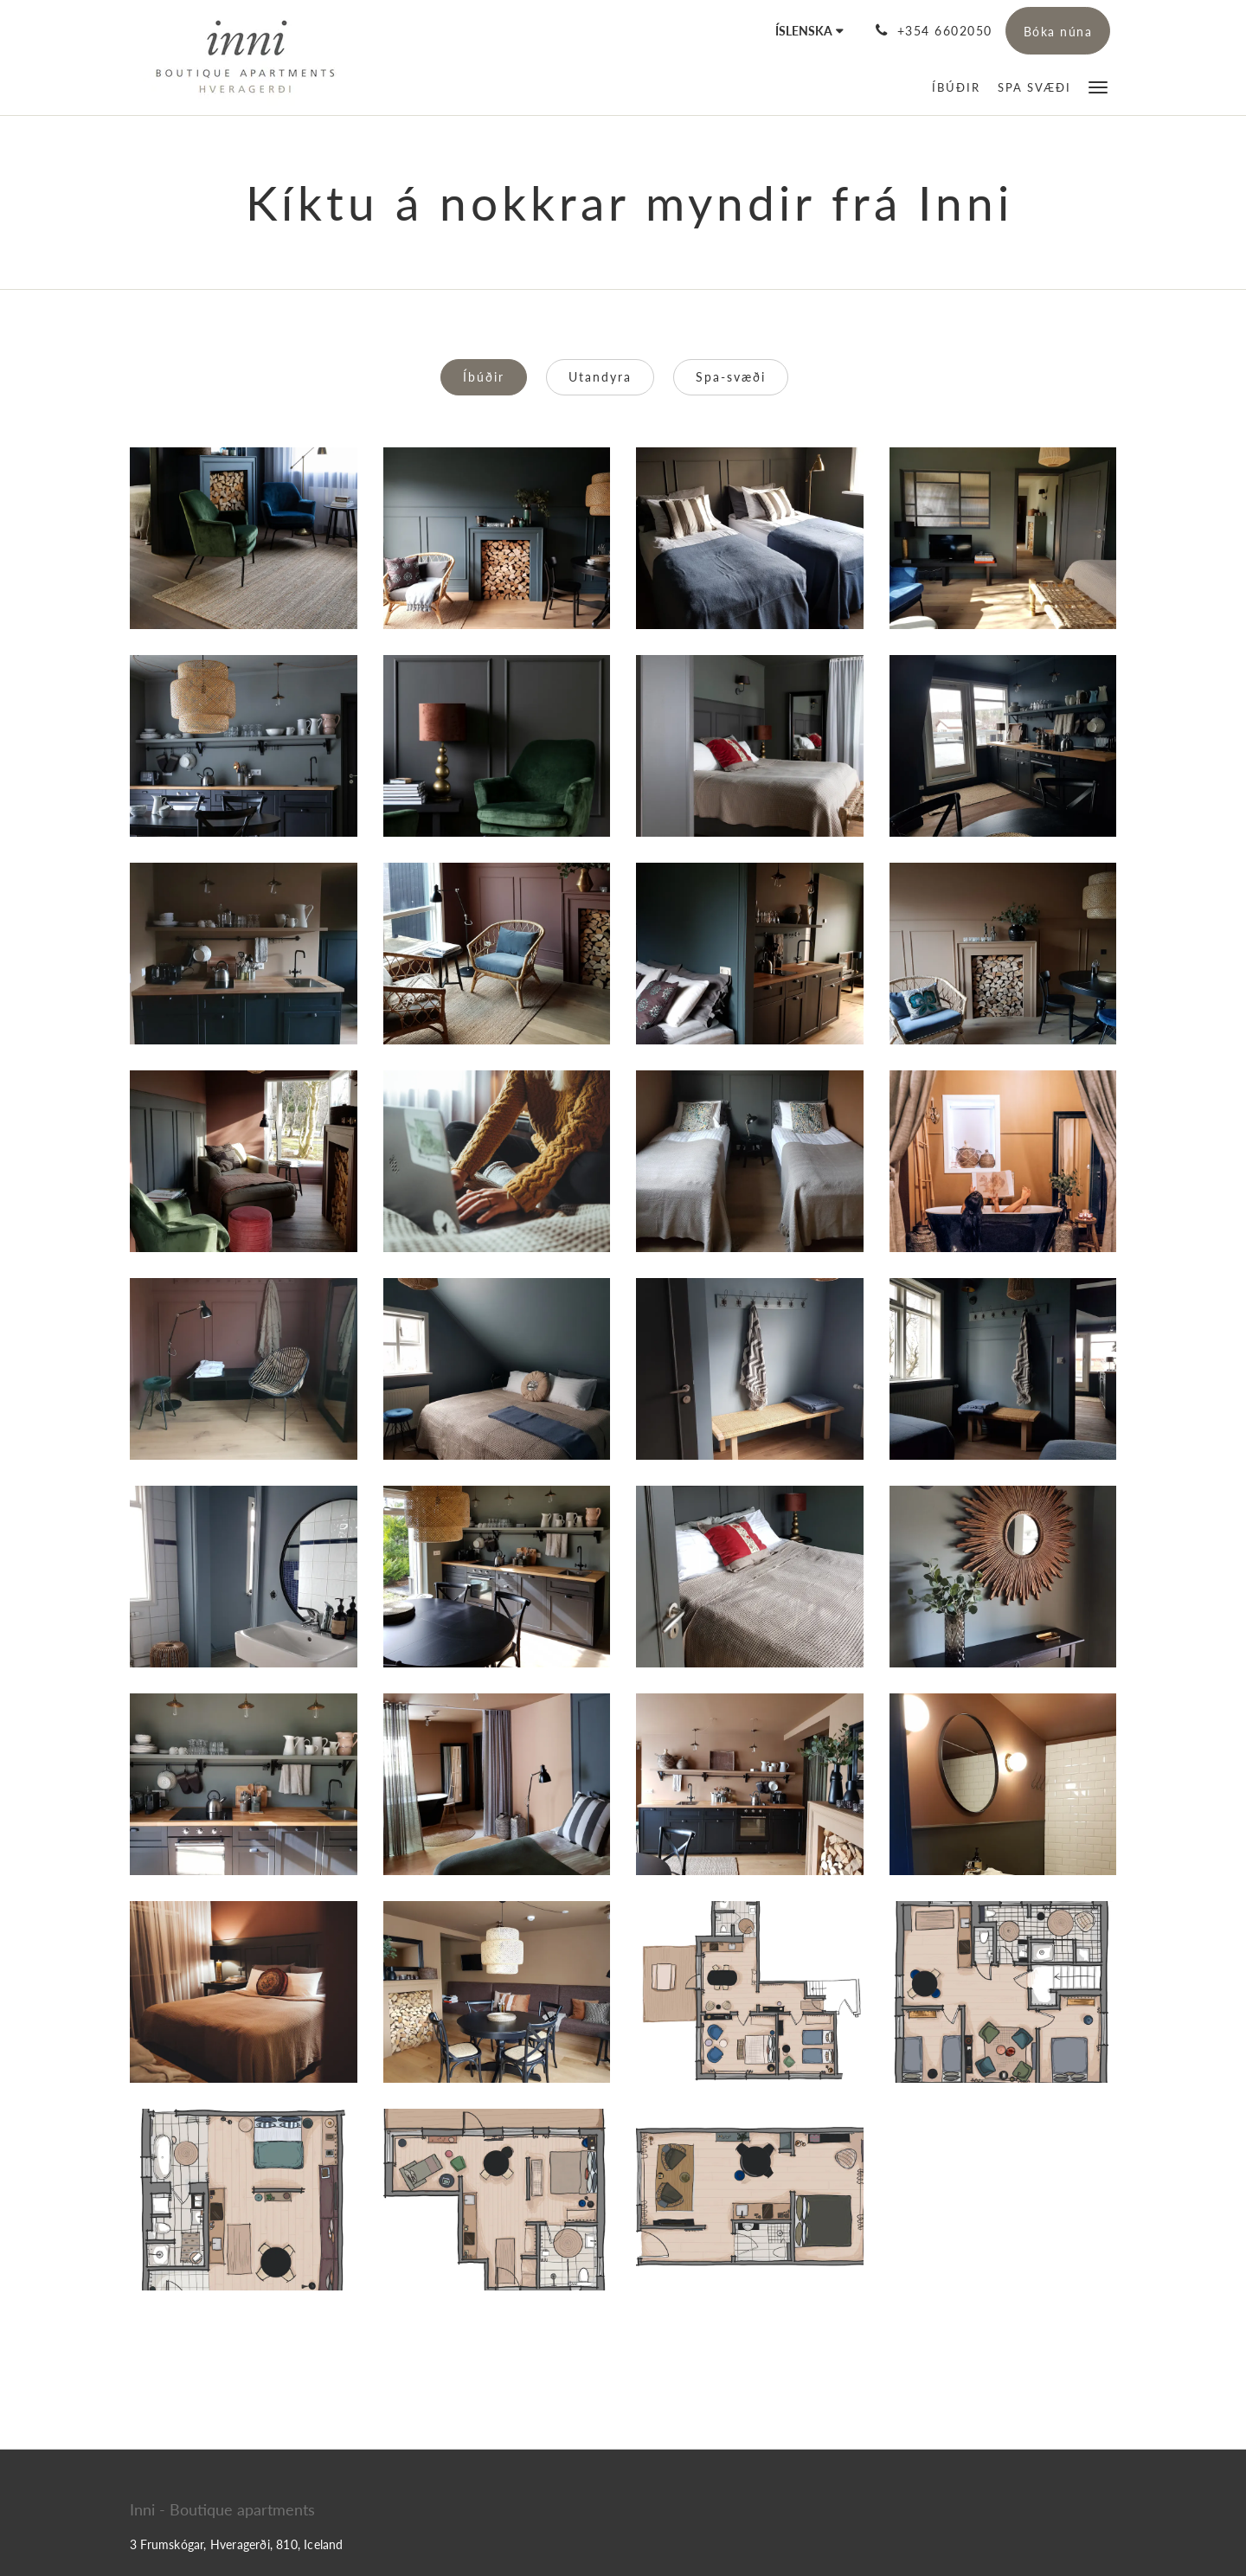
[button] (1098, 86)
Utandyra (600, 376)
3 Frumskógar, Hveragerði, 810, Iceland (237, 2544)
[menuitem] (956, 87)
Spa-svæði (731, 376)
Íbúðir (483, 376)
